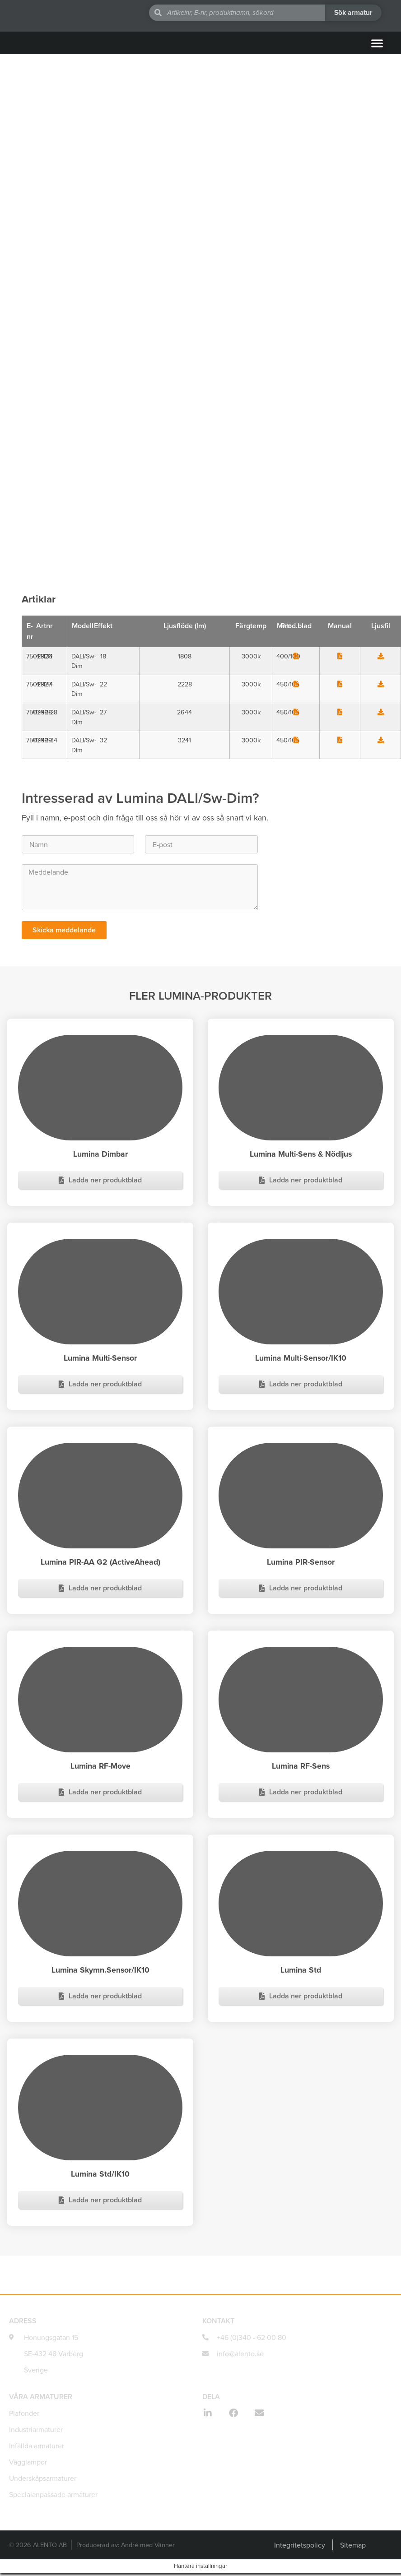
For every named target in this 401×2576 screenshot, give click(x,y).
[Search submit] (353, 13)
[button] (377, 42)
